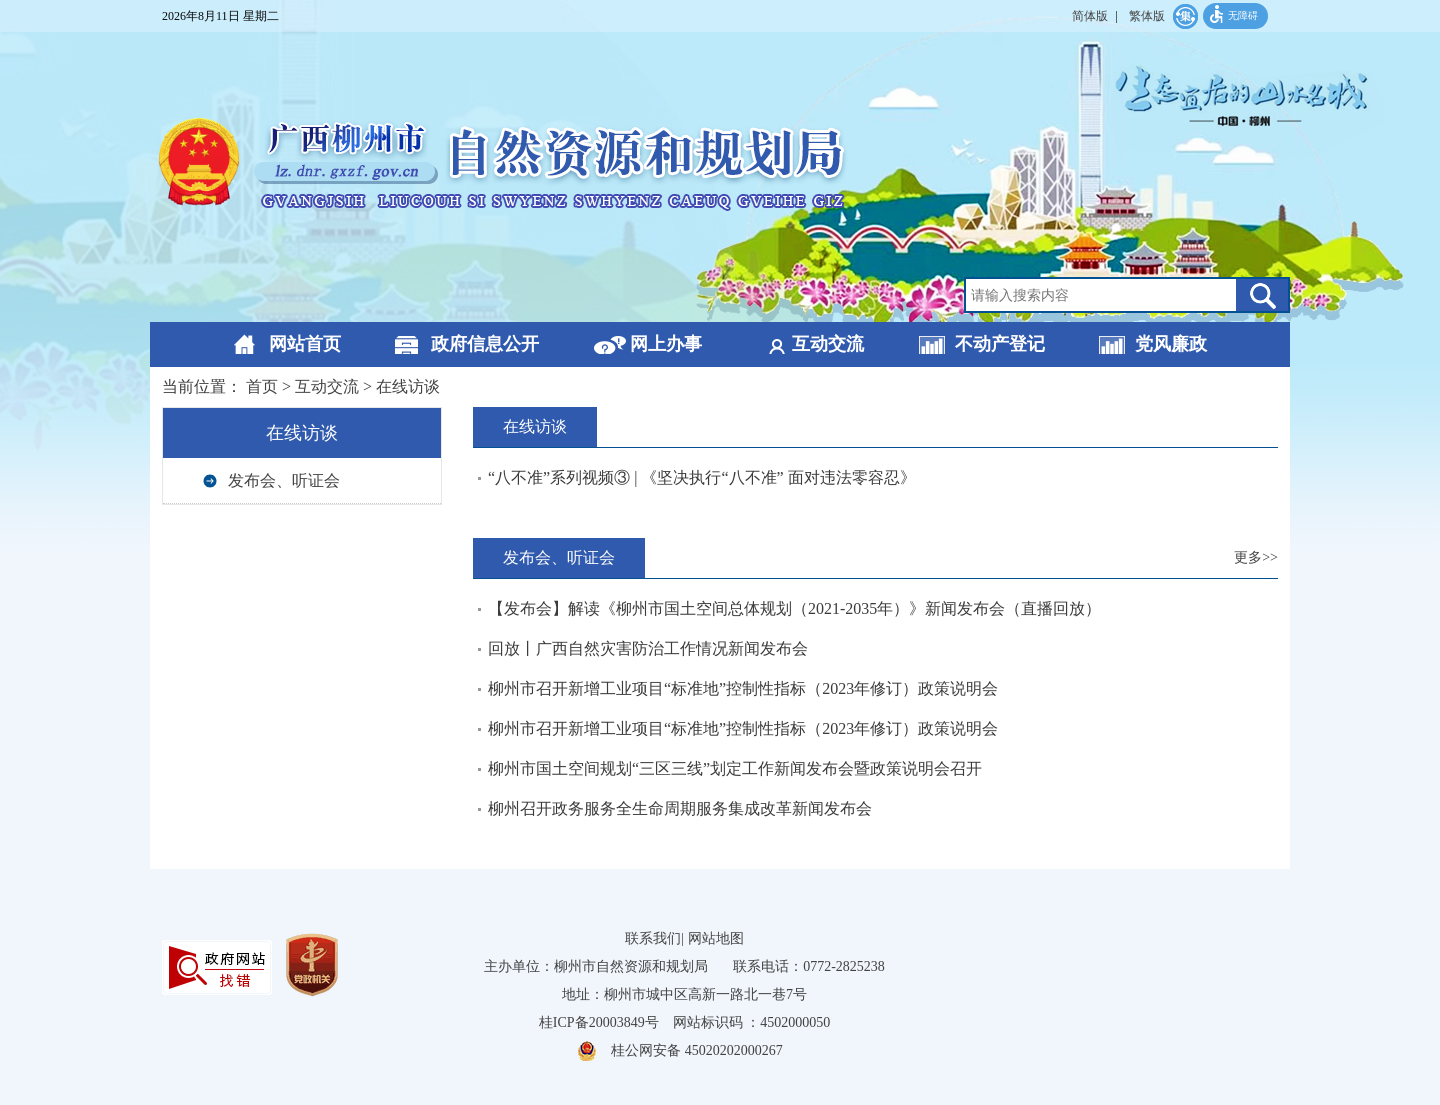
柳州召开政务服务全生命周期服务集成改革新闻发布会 (680, 808)
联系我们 (653, 938)
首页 (262, 386)
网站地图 (716, 938)
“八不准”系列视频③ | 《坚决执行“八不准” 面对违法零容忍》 (702, 477)
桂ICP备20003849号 (599, 1022)
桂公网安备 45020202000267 (697, 1050)
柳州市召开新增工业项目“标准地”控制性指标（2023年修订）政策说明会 (743, 688)
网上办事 (666, 344)
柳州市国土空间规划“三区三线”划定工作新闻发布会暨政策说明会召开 (735, 768)
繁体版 (1147, 16)
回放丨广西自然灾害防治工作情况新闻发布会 (648, 648)
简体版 (1090, 16)
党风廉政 (1171, 344)
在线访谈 (408, 386)
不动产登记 (1000, 344)
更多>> (1256, 557)
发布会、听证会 (284, 480)
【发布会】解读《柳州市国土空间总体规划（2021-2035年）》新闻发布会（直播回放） (794, 608)
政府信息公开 (485, 344)
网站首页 (305, 344)
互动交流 (828, 344)
